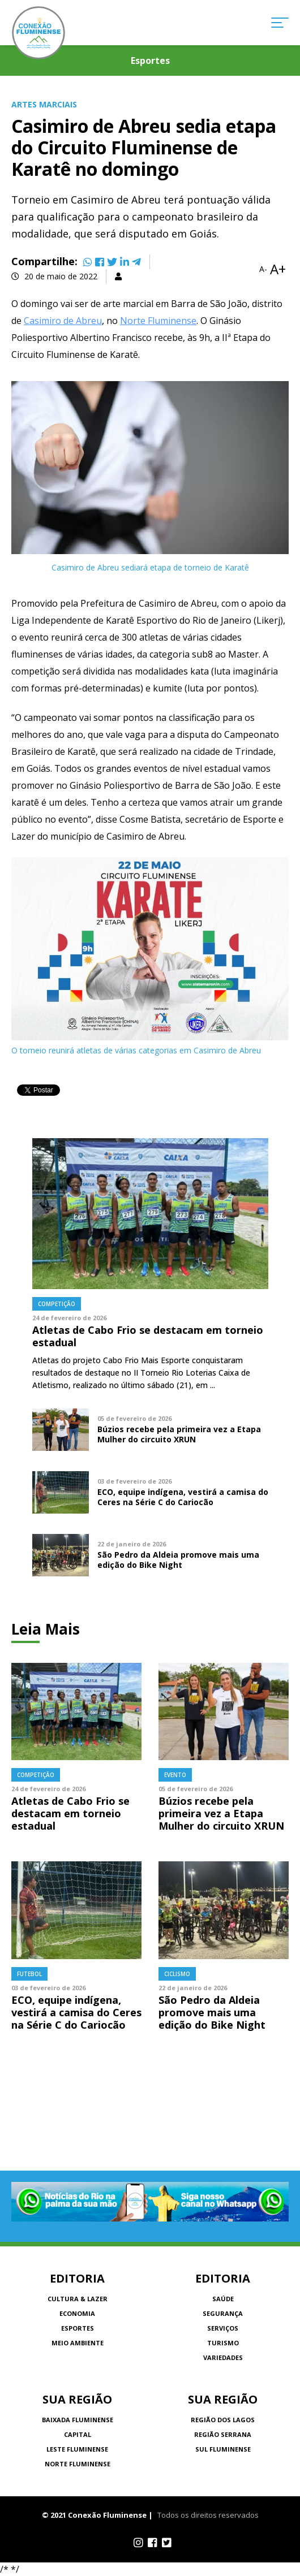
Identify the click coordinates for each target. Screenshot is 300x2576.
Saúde (223, 2298)
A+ (278, 269)
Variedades (223, 2357)
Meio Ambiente (78, 2343)
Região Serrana (222, 2434)
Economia (77, 2313)
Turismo (223, 2343)
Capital (77, 2434)
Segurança (223, 2313)
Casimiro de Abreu (63, 320)
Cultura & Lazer (78, 2298)
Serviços (222, 2328)
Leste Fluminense (77, 2449)
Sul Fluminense (223, 2449)
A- (263, 269)
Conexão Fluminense (38, 33)
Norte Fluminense (158, 320)
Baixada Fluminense (77, 2419)
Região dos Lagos (223, 2419)
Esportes (77, 2328)
